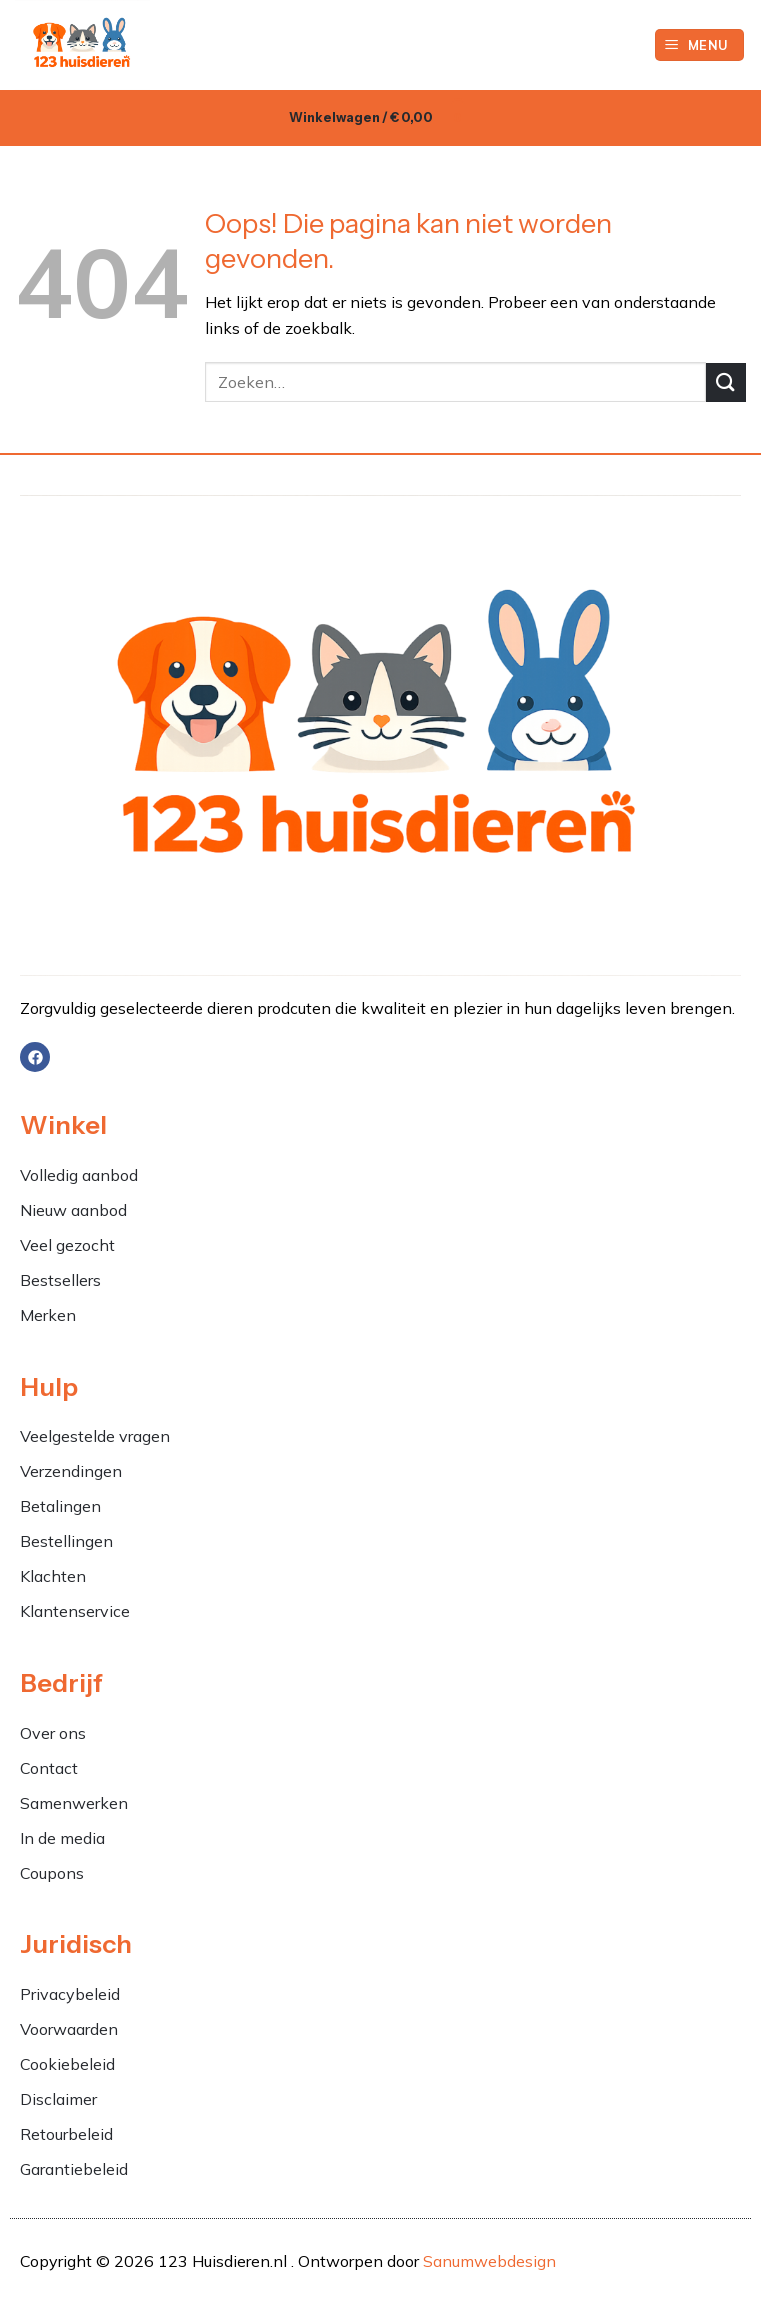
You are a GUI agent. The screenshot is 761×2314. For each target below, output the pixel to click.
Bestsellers (60, 1280)
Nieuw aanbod (73, 1210)
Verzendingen (71, 1471)
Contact (49, 1768)
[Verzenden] (726, 382)
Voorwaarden (69, 2029)
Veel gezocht (67, 1245)
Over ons (53, 1733)
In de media (62, 1838)
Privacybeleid (70, 1994)
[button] (700, 45)
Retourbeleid (66, 2134)
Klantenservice (75, 1611)
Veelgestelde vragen (95, 1436)
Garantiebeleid (74, 2169)
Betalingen (60, 1506)
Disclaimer (58, 2099)
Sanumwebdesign (489, 2261)
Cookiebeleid (67, 2064)
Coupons (52, 1873)
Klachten (55, 1576)
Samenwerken (74, 1803)
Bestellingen (66, 1541)
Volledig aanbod (79, 1175)
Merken (48, 1315)
